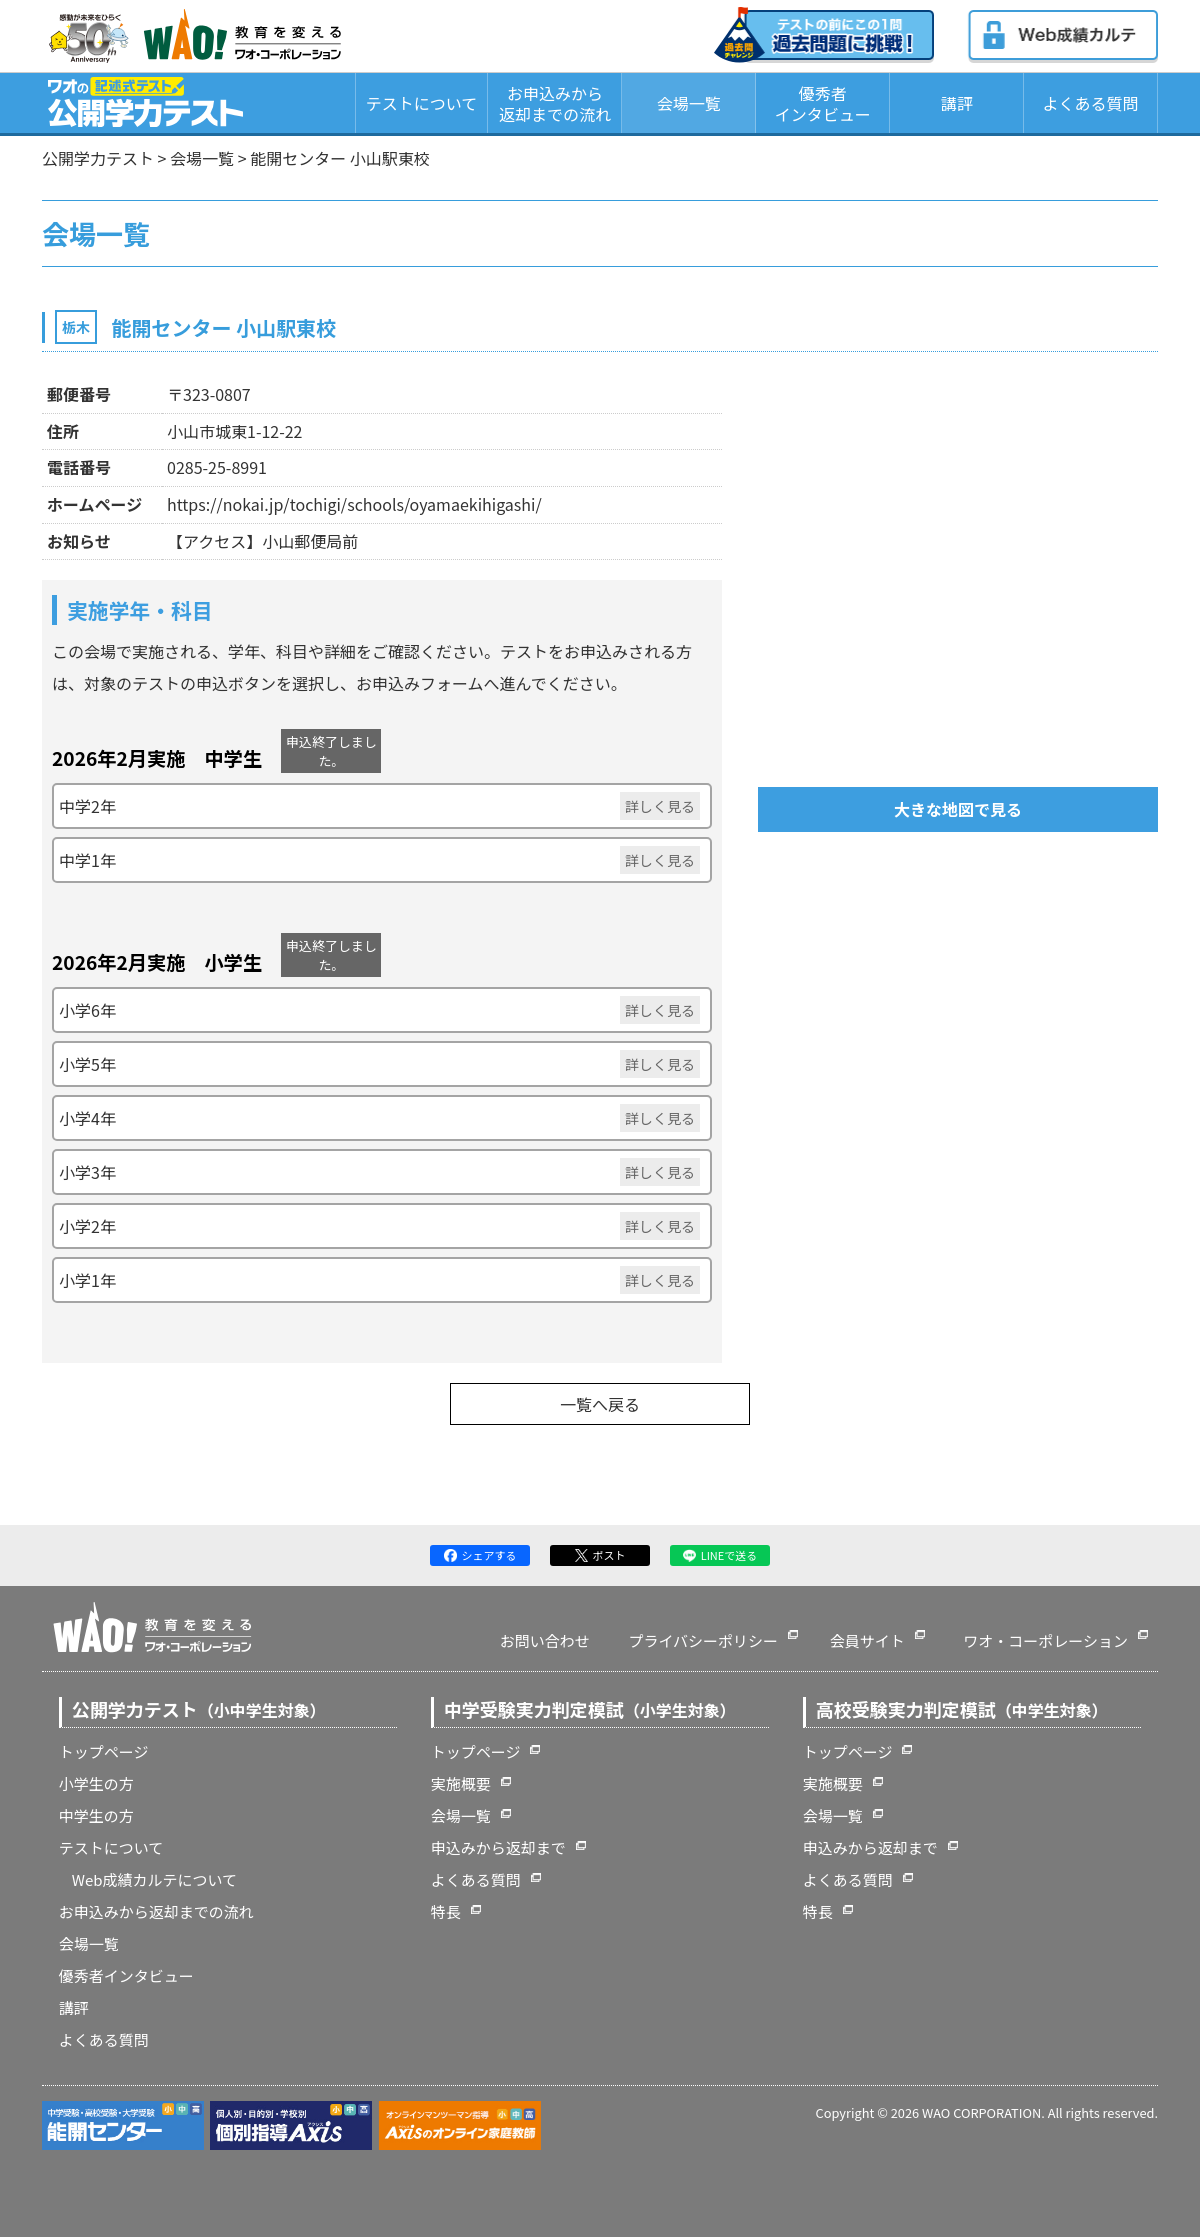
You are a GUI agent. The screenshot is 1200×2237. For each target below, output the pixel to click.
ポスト (600, 1555)
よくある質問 (1091, 103)
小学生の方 (96, 1783)
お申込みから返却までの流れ (555, 103)
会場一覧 (689, 103)
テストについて (422, 103)
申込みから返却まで (498, 1847)
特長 (446, 1911)
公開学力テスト (98, 158)
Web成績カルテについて (154, 1879)
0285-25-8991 (217, 467)
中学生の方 (96, 1815)
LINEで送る (720, 1555)
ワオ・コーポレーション (1045, 1640)
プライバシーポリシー (703, 1640)
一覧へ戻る (600, 1404)
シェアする (480, 1555)
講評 (957, 103)
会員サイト (867, 1640)
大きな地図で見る (958, 809)
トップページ (104, 1751)
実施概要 (461, 1783)
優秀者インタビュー (823, 103)
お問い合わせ (545, 1640)
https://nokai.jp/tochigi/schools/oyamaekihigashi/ (354, 504)
